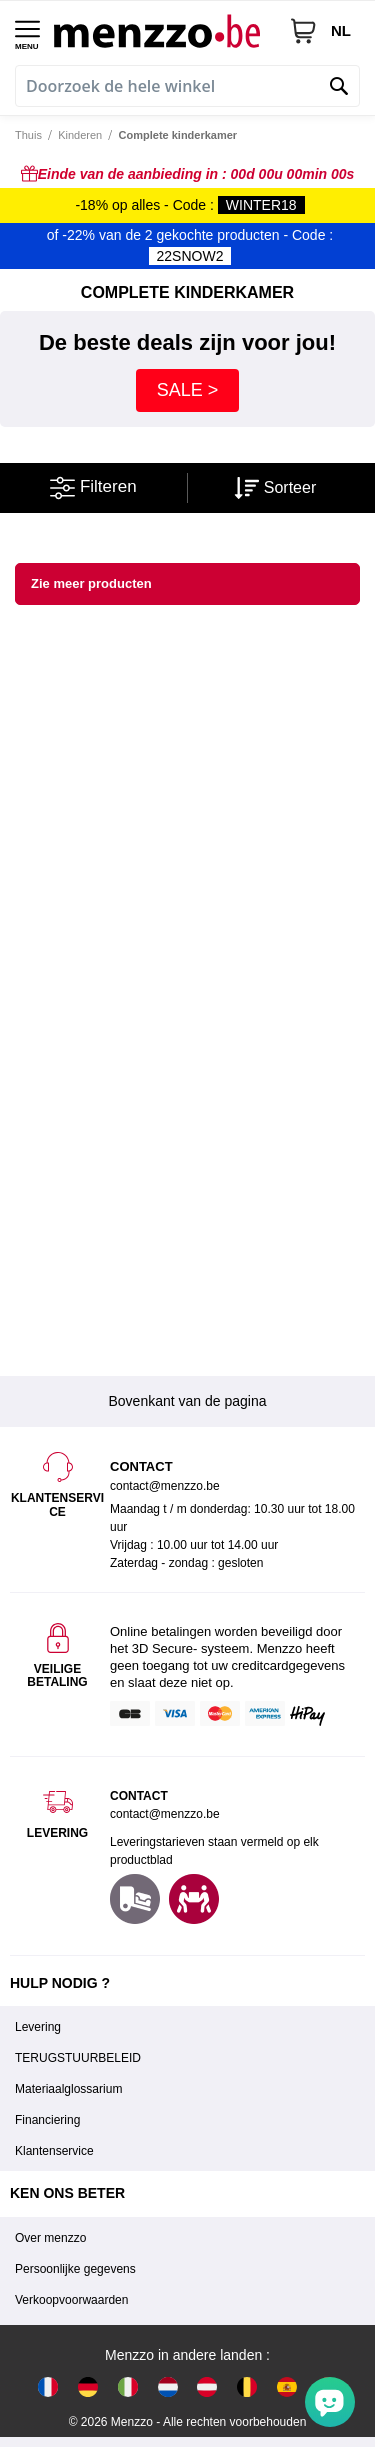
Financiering (47, 2120)
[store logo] (164, 30)
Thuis (28, 135)
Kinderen (80, 135)
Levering (38, 2027)
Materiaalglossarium (68, 2089)
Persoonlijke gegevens (75, 2269)
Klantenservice (54, 2151)
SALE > (188, 390)
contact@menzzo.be (165, 1814)
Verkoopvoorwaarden (71, 2300)
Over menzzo (50, 2238)
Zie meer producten (91, 583)
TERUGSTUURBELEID (78, 2058)
